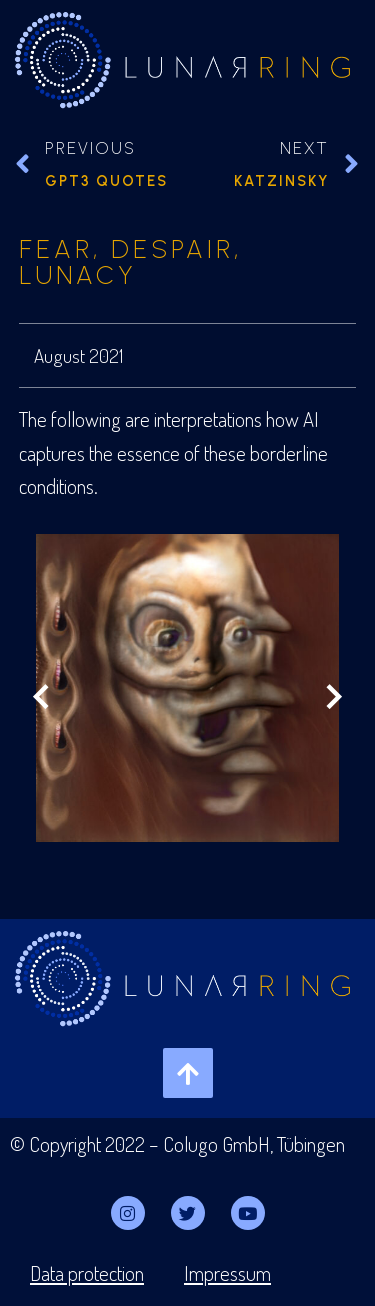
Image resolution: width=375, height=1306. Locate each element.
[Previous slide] (41, 699)
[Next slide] (333, 699)
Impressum (227, 1273)
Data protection (87, 1273)
